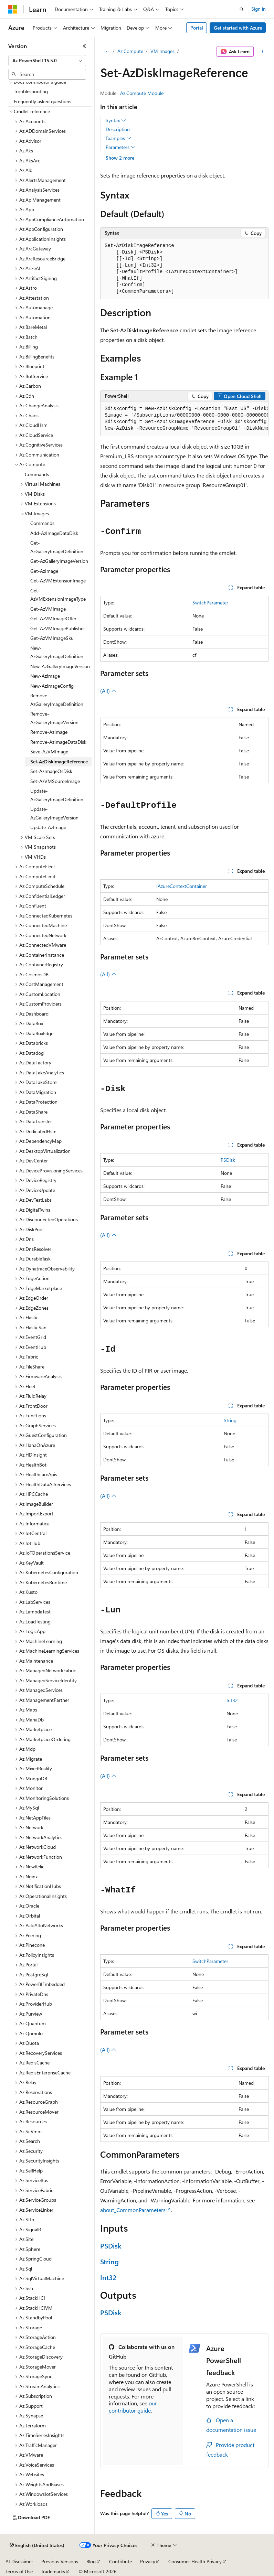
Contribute (120, 2561)
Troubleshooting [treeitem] (31, 91)
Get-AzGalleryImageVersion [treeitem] (59, 561)
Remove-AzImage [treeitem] (48, 732)
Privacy (147, 2561)
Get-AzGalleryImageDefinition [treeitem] (56, 547)
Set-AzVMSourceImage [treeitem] (55, 781)
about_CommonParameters (133, 2209)
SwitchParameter (210, 602)
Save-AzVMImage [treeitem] (49, 751)
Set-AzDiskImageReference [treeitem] (59, 761)
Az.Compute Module (142, 93)
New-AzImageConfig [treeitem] (52, 686)
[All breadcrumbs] (106, 51)
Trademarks (53, 2571)
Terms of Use (19, 2571)
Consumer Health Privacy (195, 2561)
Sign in (258, 9)
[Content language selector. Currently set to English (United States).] (37, 2545)
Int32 (232, 1700)
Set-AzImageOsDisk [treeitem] (51, 771)
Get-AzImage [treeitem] (44, 571)
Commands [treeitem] (37, 474)
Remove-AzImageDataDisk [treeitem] (58, 742)
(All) (108, 690)
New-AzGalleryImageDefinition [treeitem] (56, 652)
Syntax (116, 120)
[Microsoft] (12, 9)
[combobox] (47, 60)
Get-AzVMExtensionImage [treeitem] (58, 580)
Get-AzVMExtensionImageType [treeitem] (58, 594)
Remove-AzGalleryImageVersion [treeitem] (54, 718)
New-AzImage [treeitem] (45, 676)
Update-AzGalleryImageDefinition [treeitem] (56, 795)
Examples (118, 138)
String (230, 1420)
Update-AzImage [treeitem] (48, 827)
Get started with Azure (238, 27)
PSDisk (228, 1160)
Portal (196, 27)
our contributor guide (133, 2407)
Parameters (121, 147)
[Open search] (242, 9)
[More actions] (262, 51)
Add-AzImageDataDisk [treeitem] (54, 533)
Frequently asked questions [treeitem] (42, 101)
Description (118, 129)
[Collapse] (84, 46)
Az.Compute (130, 51)
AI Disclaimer (19, 2561)
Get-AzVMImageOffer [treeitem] (53, 618)
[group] (184, 418)
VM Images (162, 51)
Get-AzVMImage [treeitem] (48, 608)
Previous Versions (59, 2561)
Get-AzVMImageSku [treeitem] (52, 638)
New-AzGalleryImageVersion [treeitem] (60, 666)
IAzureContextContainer (181, 886)
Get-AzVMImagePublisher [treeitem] (57, 628)
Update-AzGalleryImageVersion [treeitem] (54, 813)
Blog (91, 2561)
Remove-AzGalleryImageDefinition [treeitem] (56, 699)
